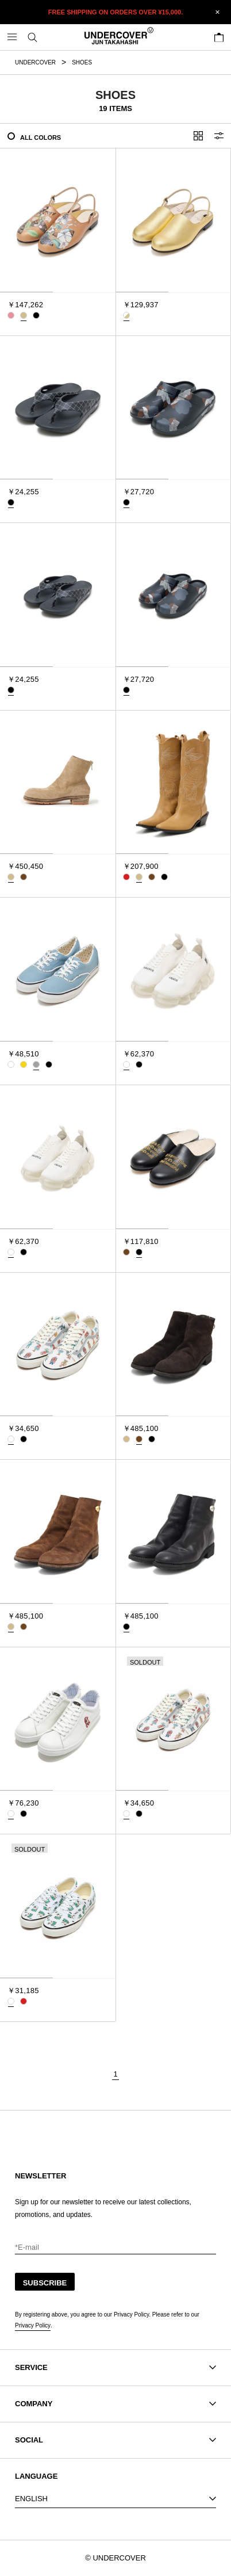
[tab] (26, 499)
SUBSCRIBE (45, 2283)
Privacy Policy (33, 2325)
